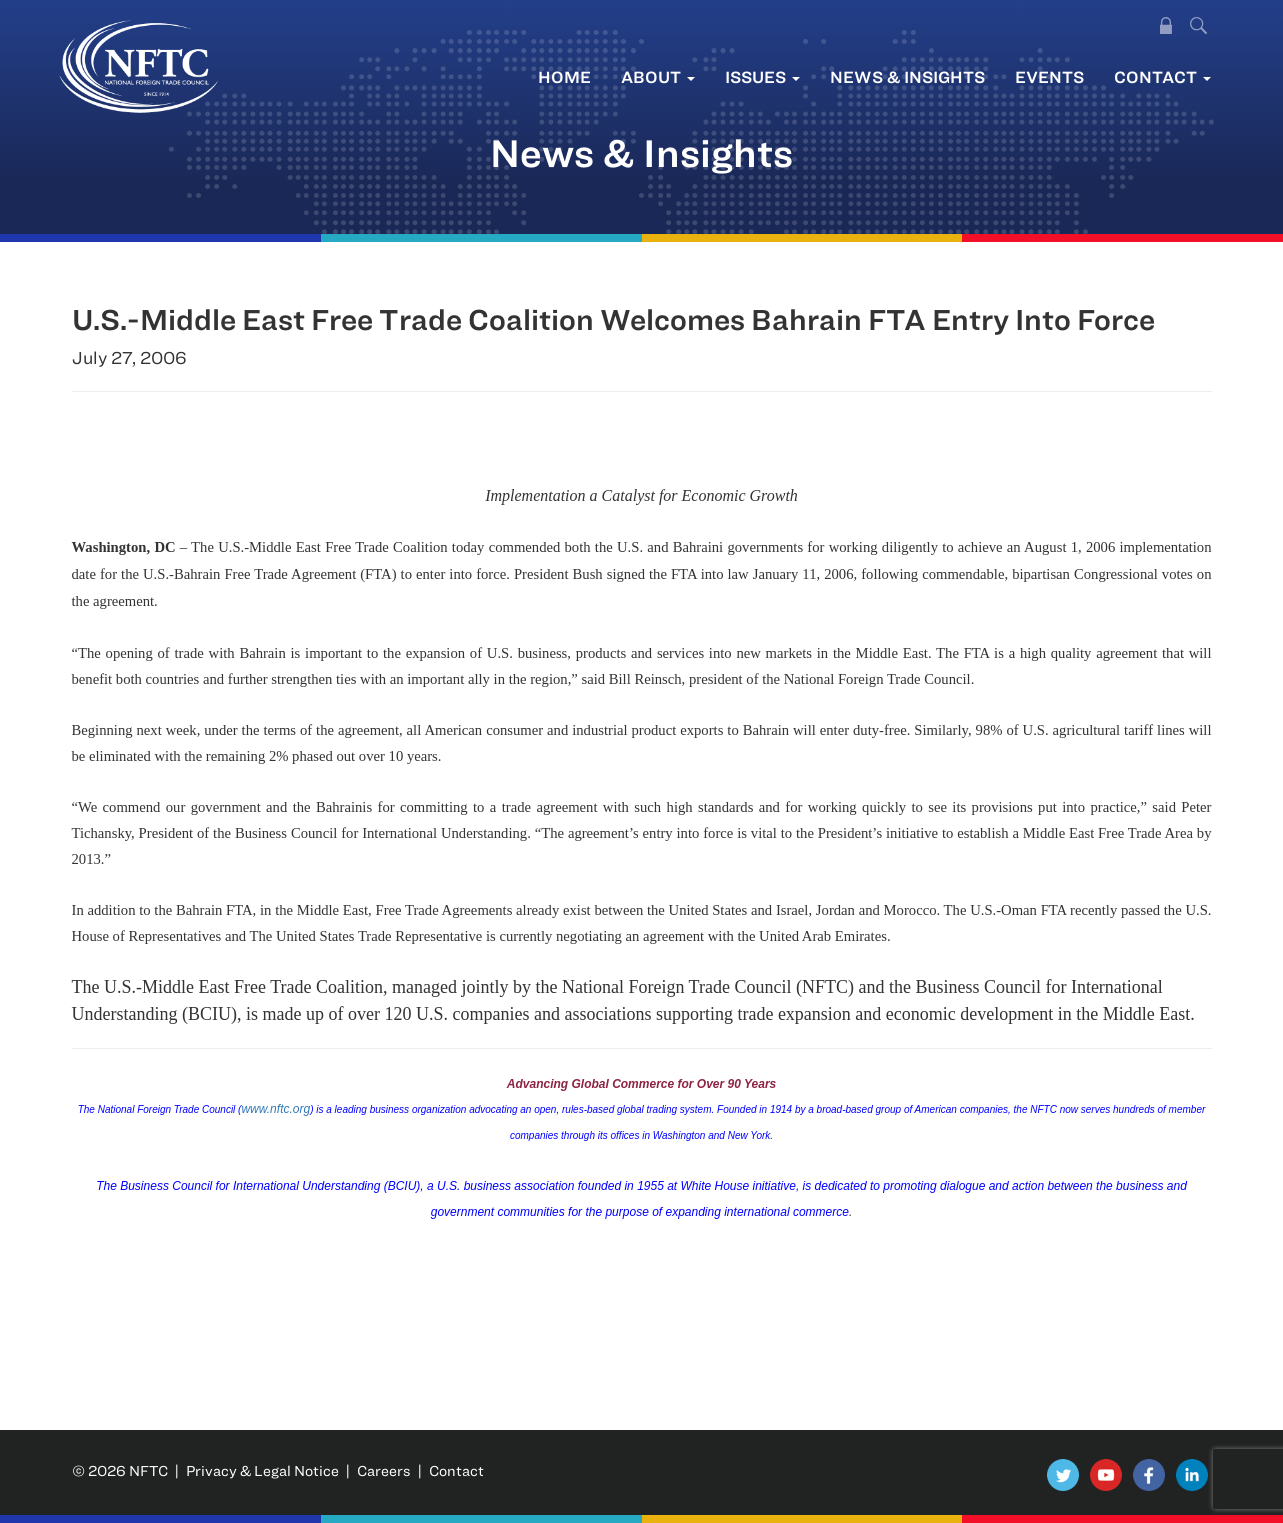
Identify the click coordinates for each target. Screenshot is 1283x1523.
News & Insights (907, 76)
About (658, 76)
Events (1049, 76)
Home (564, 76)
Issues (762, 76)
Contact (1162, 76)
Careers (384, 1470)
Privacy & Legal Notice (262, 1470)
